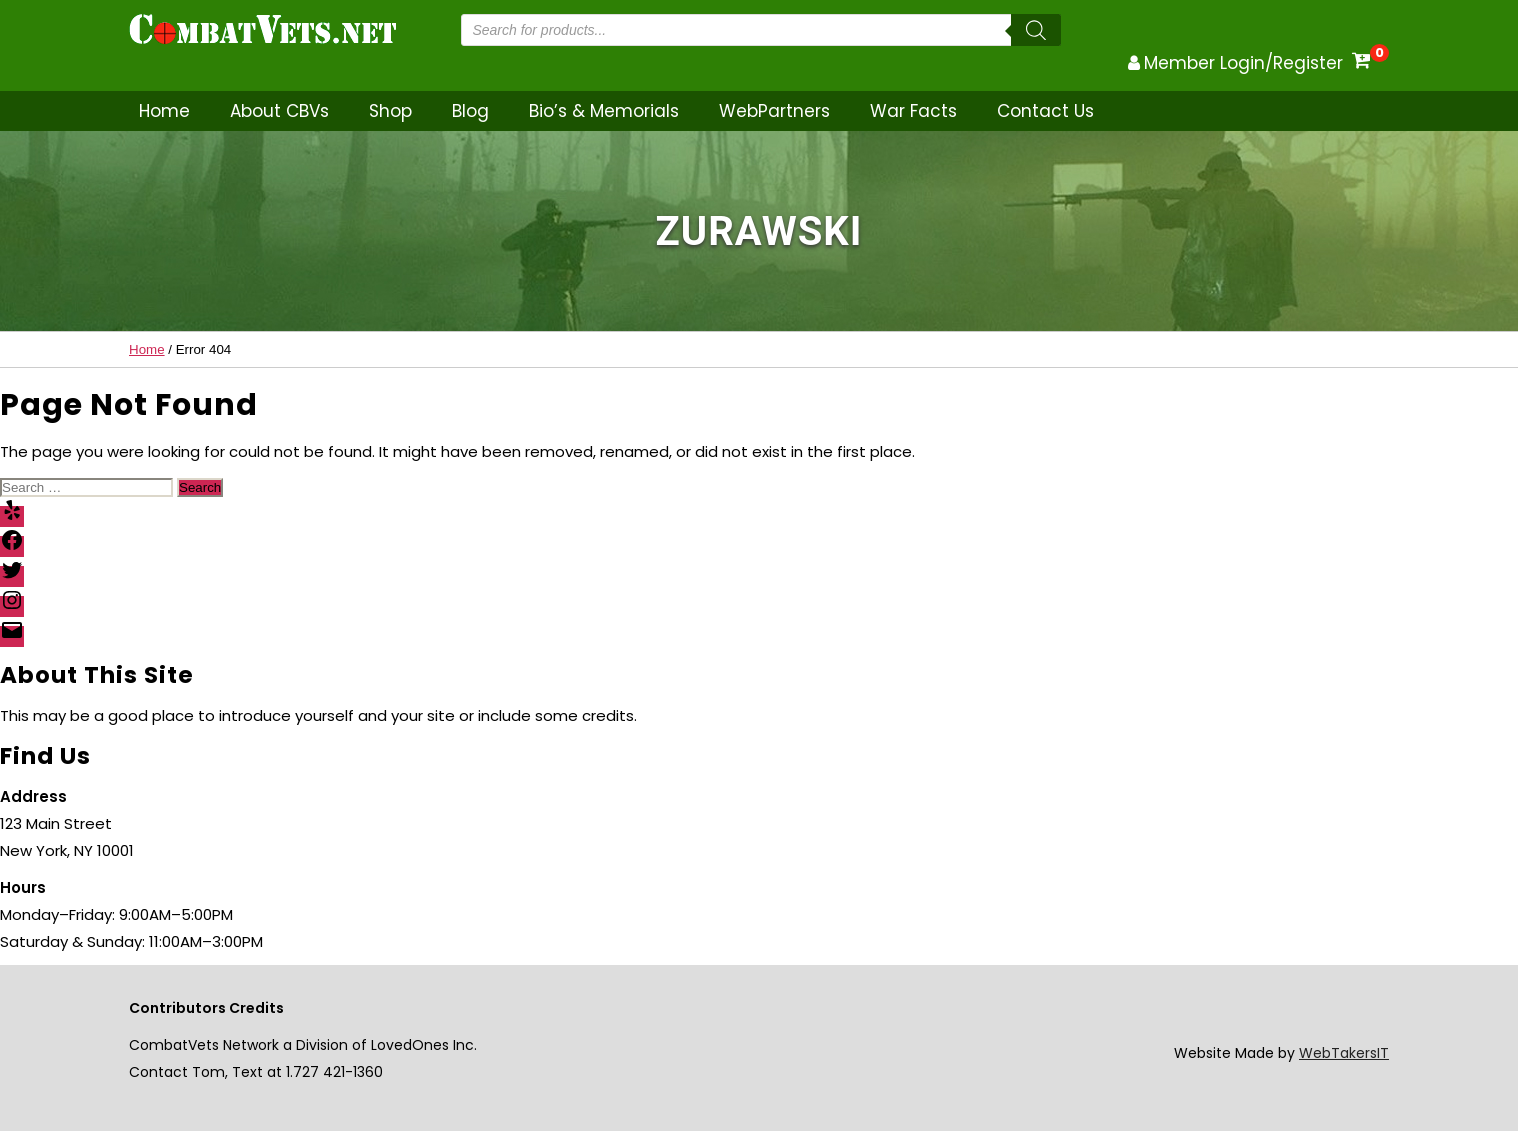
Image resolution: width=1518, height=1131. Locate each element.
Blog (470, 111)
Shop (390, 111)
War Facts (913, 111)
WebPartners (774, 111)
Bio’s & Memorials (604, 111)
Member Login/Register (1243, 63)
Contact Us (1045, 111)
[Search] (1036, 30)
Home (164, 111)
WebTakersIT (1344, 1053)
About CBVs (279, 111)
